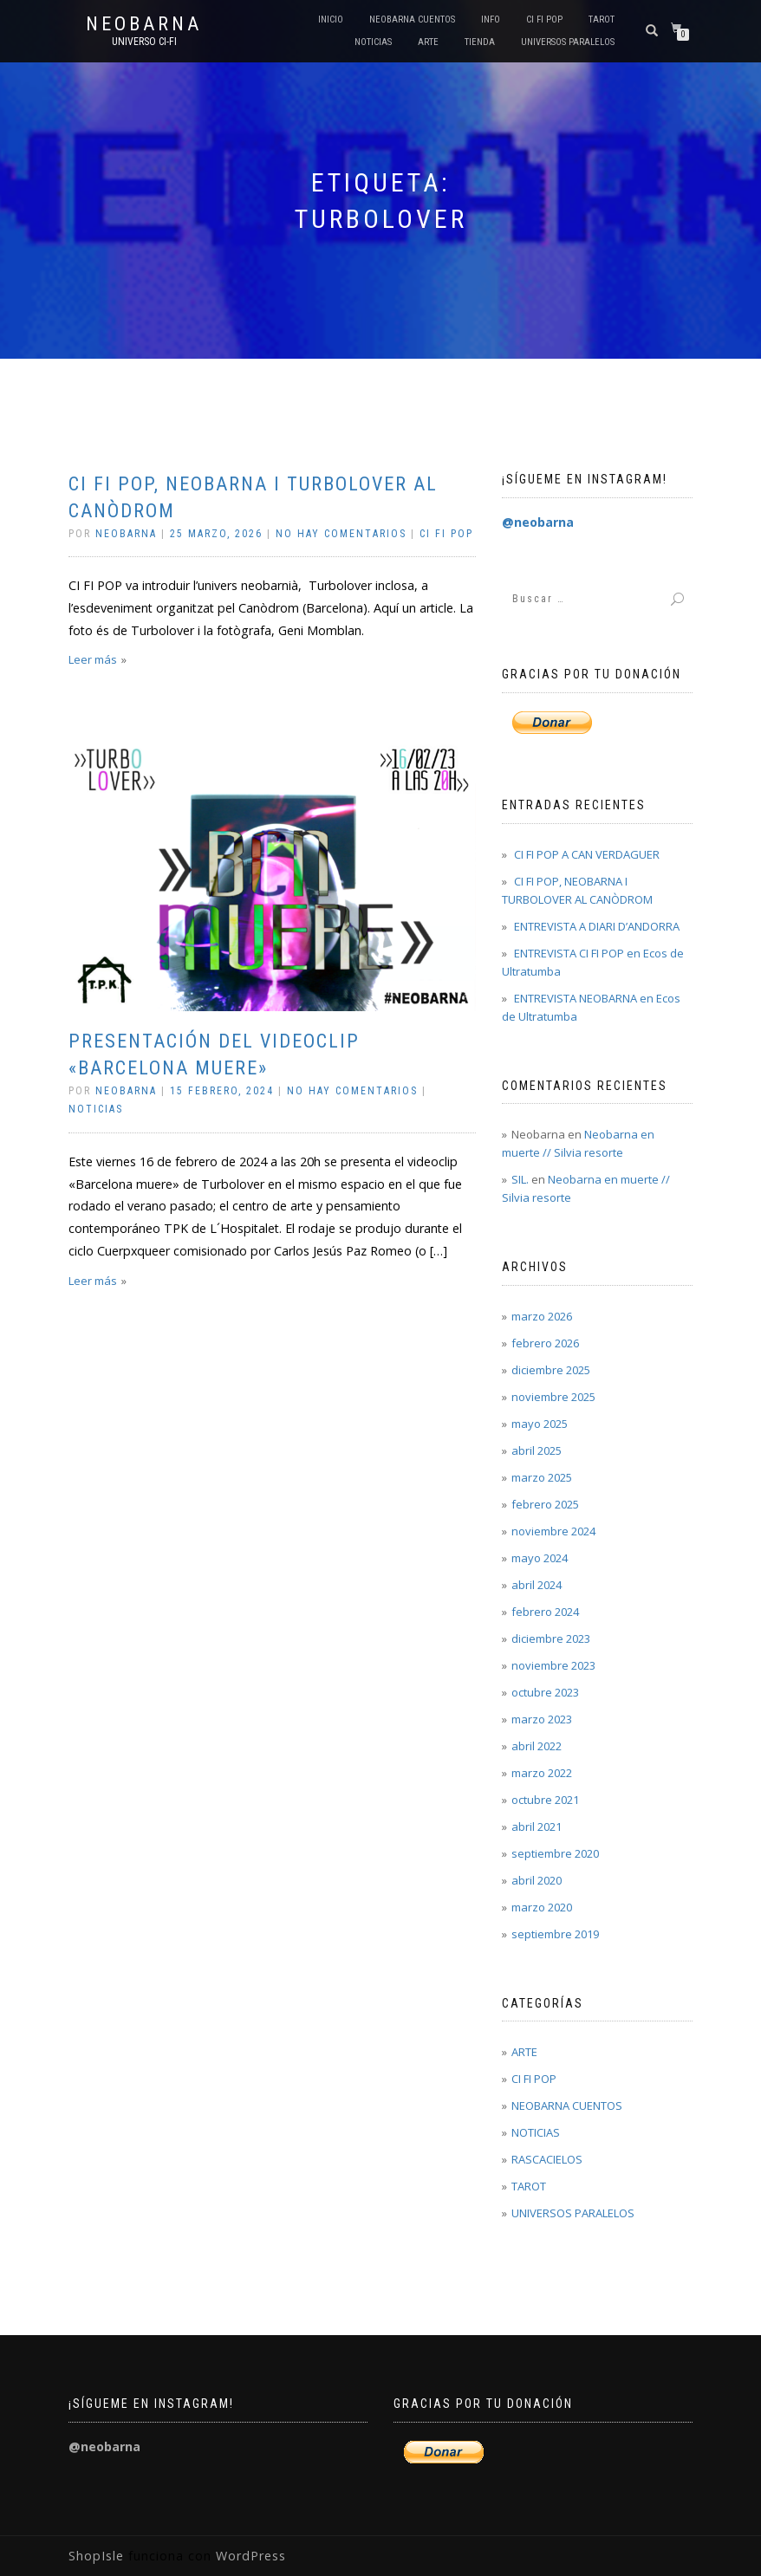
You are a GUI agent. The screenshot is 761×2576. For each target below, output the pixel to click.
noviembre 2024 (553, 1531)
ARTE (428, 42)
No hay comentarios (341, 534)
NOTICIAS (373, 42)
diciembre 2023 (550, 1638)
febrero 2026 (545, 1343)
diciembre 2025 (550, 1370)
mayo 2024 (539, 1558)
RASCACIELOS (546, 2159)
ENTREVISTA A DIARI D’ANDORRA (597, 926)
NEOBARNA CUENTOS (412, 19)
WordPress (248, 2555)
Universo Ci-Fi (144, 42)
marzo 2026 (541, 1316)
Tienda (480, 42)
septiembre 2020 (555, 1853)
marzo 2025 (541, 1477)
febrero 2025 (545, 1504)
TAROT (602, 19)
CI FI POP (544, 19)
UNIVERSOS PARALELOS (568, 42)
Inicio (330, 19)
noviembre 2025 (553, 1397)
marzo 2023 (541, 1719)
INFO (490, 19)
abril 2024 (536, 1585)
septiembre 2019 (555, 1934)
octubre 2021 (545, 1799)
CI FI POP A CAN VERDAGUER (587, 854)
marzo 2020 (541, 1907)
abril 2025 (536, 1450)
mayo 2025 (539, 1423)
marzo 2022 (541, 1773)
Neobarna (144, 24)
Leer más (92, 659)
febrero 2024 (545, 1611)
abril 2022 (536, 1746)
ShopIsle (98, 2555)
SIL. (520, 1179)
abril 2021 (536, 1826)
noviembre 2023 (553, 1665)
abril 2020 (536, 1880)
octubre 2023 (545, 1692)
